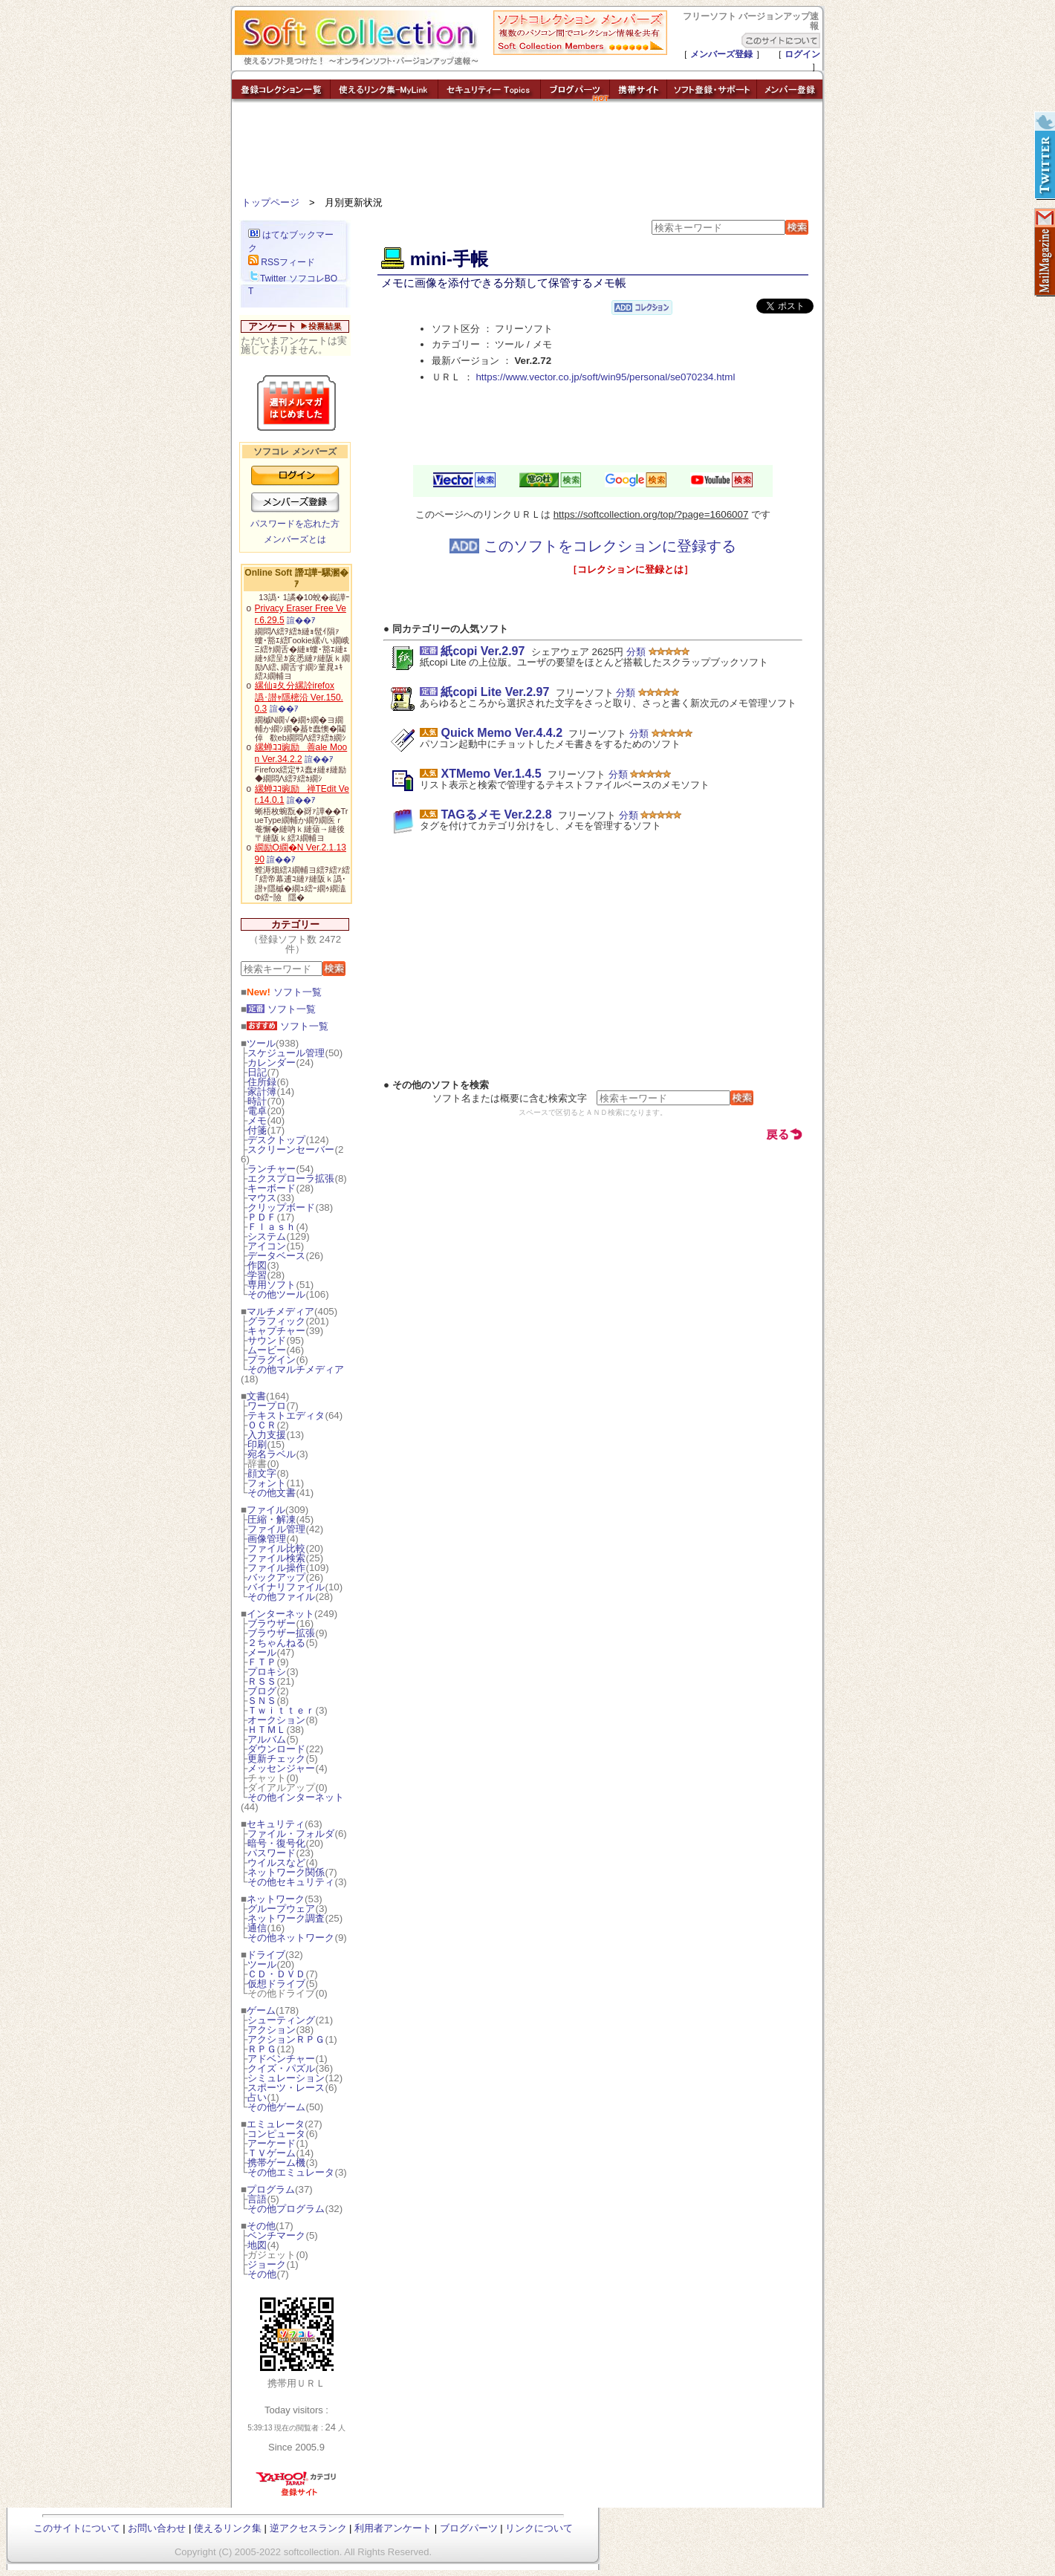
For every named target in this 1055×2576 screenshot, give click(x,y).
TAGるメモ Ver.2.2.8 (496, 814)
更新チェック (276, 1758)
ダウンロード (276, 1748)
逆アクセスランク (308, 2528)
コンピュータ (276, 2133)
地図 (257, 2245)
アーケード (271, 2143)
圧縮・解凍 (271, 1519)
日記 (257, 1072)
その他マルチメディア (295, 1369)
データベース (276, 1255)
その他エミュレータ (290, 2172)
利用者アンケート (393, 2528)
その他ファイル (281, 1596)
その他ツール (276, 1294)
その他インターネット (295, 1797)
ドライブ (266, 1954)
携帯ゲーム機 (276, 2162)
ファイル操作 (276, 1567)
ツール (261, 1043)
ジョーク (266, 2264)
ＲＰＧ (261, 2049)
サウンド (266, 1340)
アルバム (266, 1739)
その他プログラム (286, 2208)
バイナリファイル (286, 1587)
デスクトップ (276, 1139)
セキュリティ (276, 1823)
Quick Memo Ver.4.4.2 (501, 732)
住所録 (261, 1081)
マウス (261, 1197)
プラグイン (271, 1359)
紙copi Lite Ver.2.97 (495, 692)
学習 (257, 1275)
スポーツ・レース (286, 2087)
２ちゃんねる (276, 1642)
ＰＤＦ (261, 1217)
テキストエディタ (286, 1415)
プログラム (271, 2189)
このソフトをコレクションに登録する (592, 546)
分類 (636, 651)
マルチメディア (280, 1311)
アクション (271, 2029)
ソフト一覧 (284, 992)
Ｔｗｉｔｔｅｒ (281, 1710)
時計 (257, 1101)
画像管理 (266, 1538)
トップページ (270, 202)
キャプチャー (276, 1330)
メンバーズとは (295, 539)
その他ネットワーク (290, 1937)
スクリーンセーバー (290, 1149)
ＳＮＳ (261, 1700)
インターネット (280, 1613)
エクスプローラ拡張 (290, 1178)
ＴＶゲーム (271, 2153)
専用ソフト (271, 1284)
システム (266, 1236)
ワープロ (266, 1405)
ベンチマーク (276, 2235)
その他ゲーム (276, 2106)
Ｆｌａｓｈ (271, 1226)
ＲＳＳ (261, 1681)
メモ (257, 1120)
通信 (257, 1927)
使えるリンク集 (228, 2528)
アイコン (266, 1246)
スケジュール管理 (286, 1052)
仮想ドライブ (276, 1983)
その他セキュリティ (290, 1881)
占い (257, 2097)
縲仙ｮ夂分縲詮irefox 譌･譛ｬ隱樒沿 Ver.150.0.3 (299, 697)
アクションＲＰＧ (286, 2039)
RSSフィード (281, 262)
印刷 (257, 1444)
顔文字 (261, 1473)
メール (261, 1652)
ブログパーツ (469, 2528)
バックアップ (276, 1577)
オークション (276, 1720)
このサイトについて (76, 2528)
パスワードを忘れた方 (295, 523)
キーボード (271, 1188)
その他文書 (271, 1492)
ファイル (266, 1509)
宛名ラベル (271, 1454)
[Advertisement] (527, 152)
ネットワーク (276, 1899)
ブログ (261, 1691)
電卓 (257, 1110)
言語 (257, 2199)
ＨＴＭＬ (266, 1729)
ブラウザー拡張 (281, 1633)
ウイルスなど (276, 1862)
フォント (266, 1483)
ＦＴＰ (261, 1662)
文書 (256, 1396)
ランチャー (271, 1168)
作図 (257, 1265)
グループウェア (281, 1908)
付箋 (257, 1130)
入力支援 (266, 1434)
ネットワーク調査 (286, 1918)
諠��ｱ (301, 620)
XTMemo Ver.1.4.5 (491, 773)
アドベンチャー (281, 2058)
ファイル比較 (276, 1548)
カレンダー (271, 1062)
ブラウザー (271, 1623)
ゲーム (261, 2010)
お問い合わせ (157, 2528)
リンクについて (539, 2528)
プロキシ (266, 1671)
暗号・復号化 (276, 1843)
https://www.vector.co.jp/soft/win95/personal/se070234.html (605, 377)
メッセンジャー (281, 1768)
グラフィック (276, 1321)
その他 (261, 2225)
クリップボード (281, 1207)
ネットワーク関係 (286, 1872)
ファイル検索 (276, 1558)
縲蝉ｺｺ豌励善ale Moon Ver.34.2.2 (301, 753)
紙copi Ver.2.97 (483, 651)
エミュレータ (276, 2124)
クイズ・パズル (281, 2068)
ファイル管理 (276, 1529)
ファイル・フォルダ (290, 1833)
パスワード (271, 1852)
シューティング (281, 2020)
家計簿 (261, 1091)
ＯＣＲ (261, 1425)
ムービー (266, 1350)
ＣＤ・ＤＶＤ (276, 1974)
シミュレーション (286, 2078)
